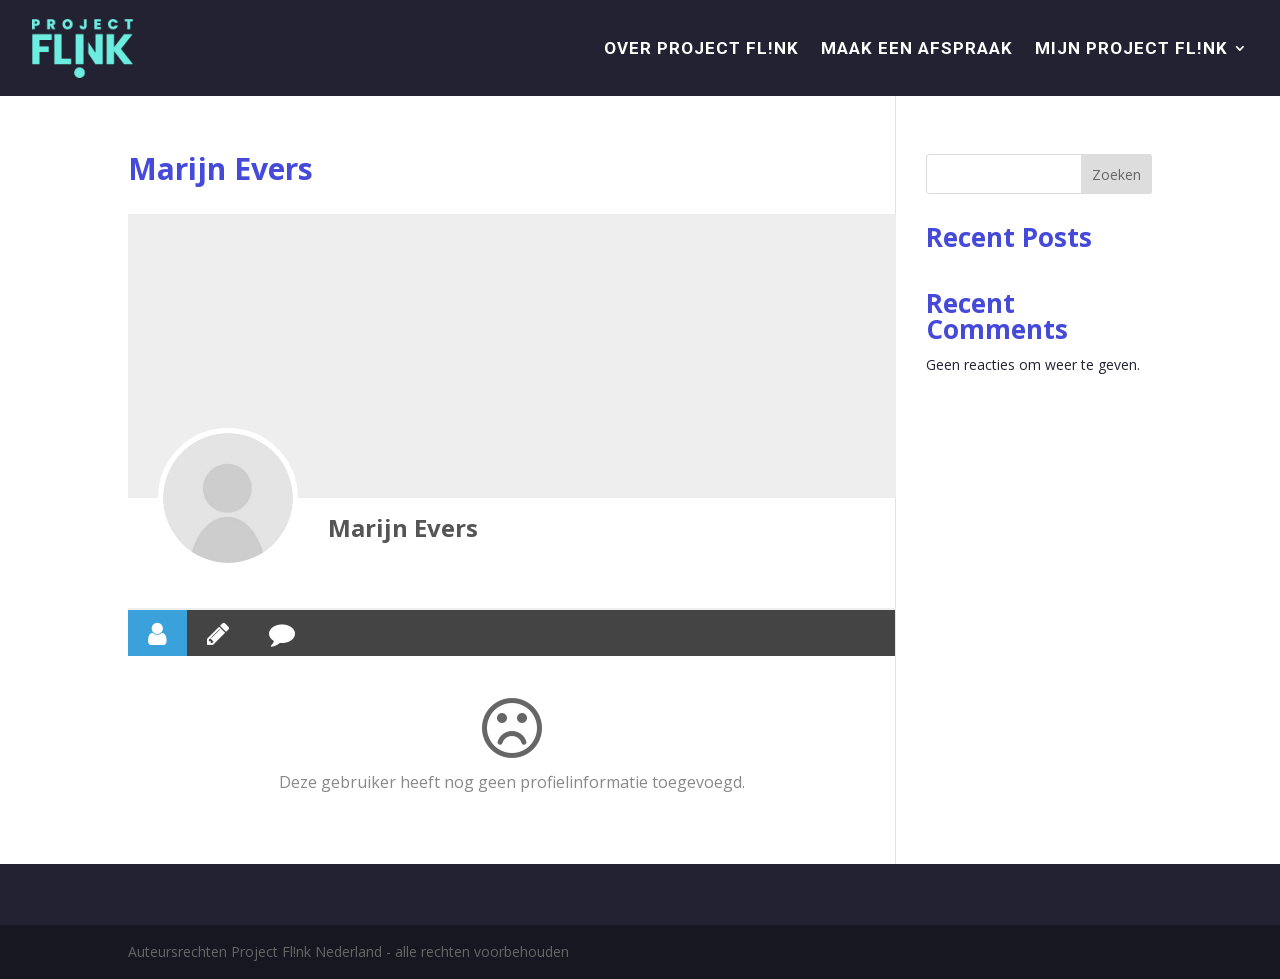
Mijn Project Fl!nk (1131, 48)
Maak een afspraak (917, 48)
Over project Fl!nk (701, 48)
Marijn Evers (403, 527)
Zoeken (1116, 174)
